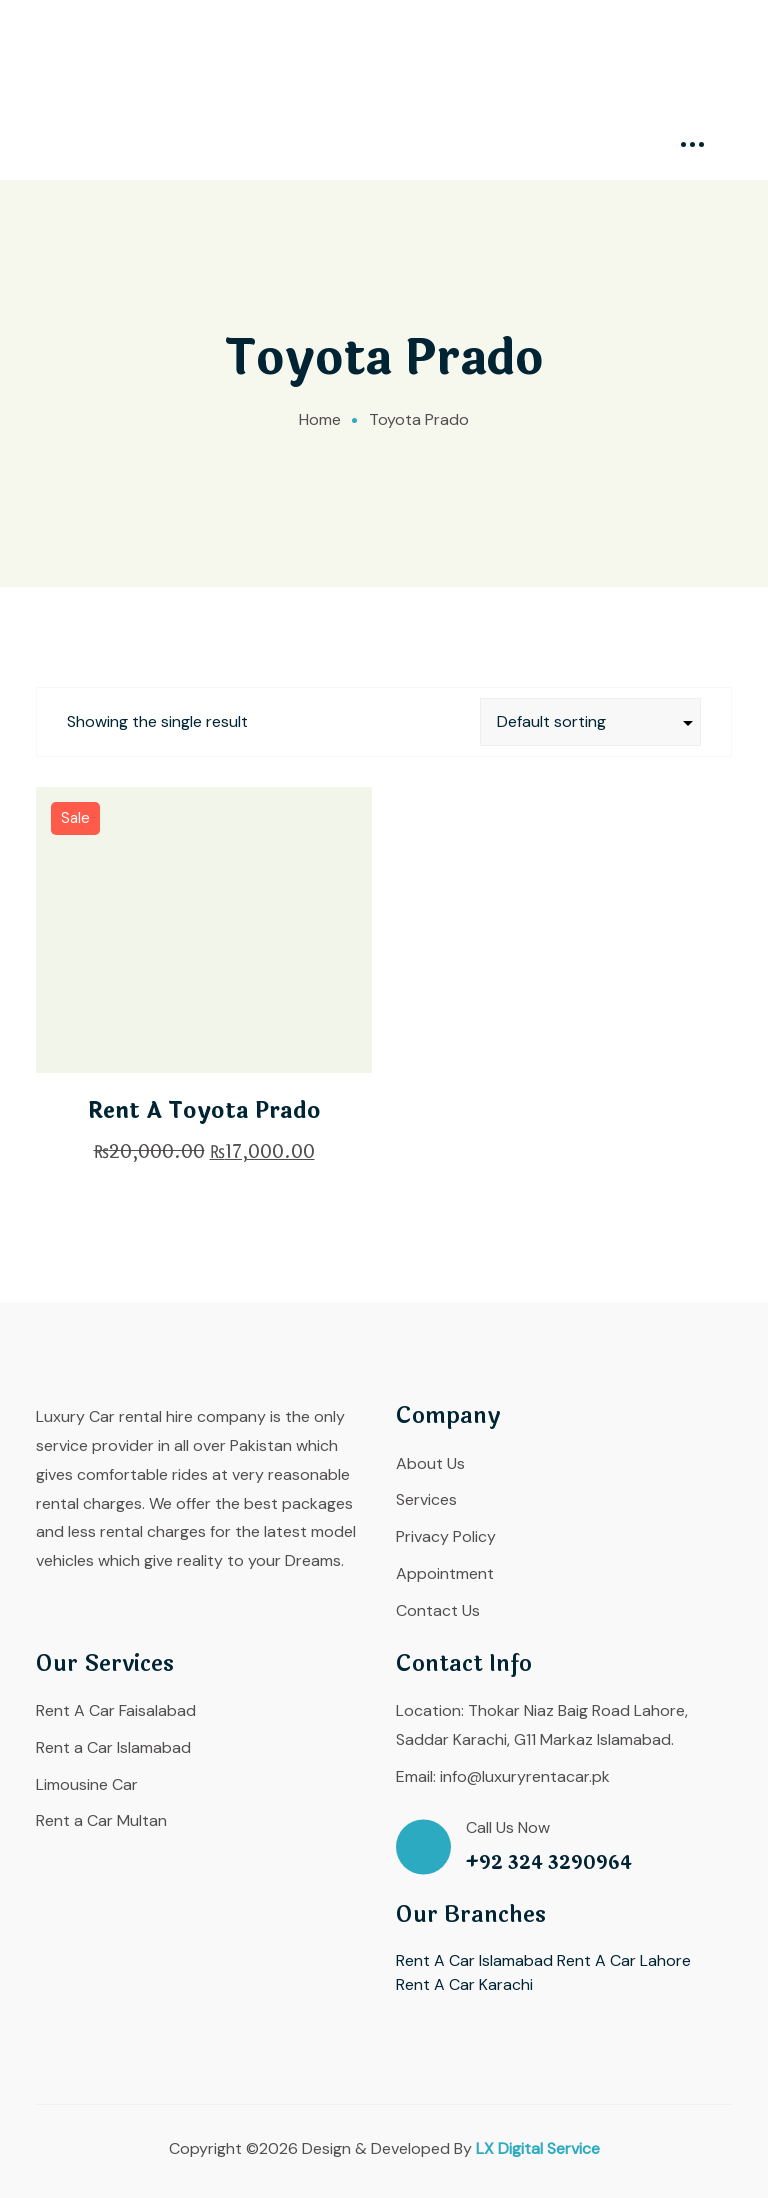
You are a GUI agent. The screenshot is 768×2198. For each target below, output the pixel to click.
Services (426, 1499)
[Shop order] (590, 722)
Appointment (445, 1573)
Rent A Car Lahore (624, 1960)
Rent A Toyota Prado (204, 1111)
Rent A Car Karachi (464, 1984)
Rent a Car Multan (101, 1820)
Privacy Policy (446, 1536)
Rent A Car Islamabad (474, 1960)
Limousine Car (87, 1784)
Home (320, 419)
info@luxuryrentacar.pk (525, 1776)
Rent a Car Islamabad (113, 1747)
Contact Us (438, 1610)
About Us (430, 1463)
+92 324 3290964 (549, 1863)
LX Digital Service (538, 2148)
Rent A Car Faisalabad (116, 1710)
